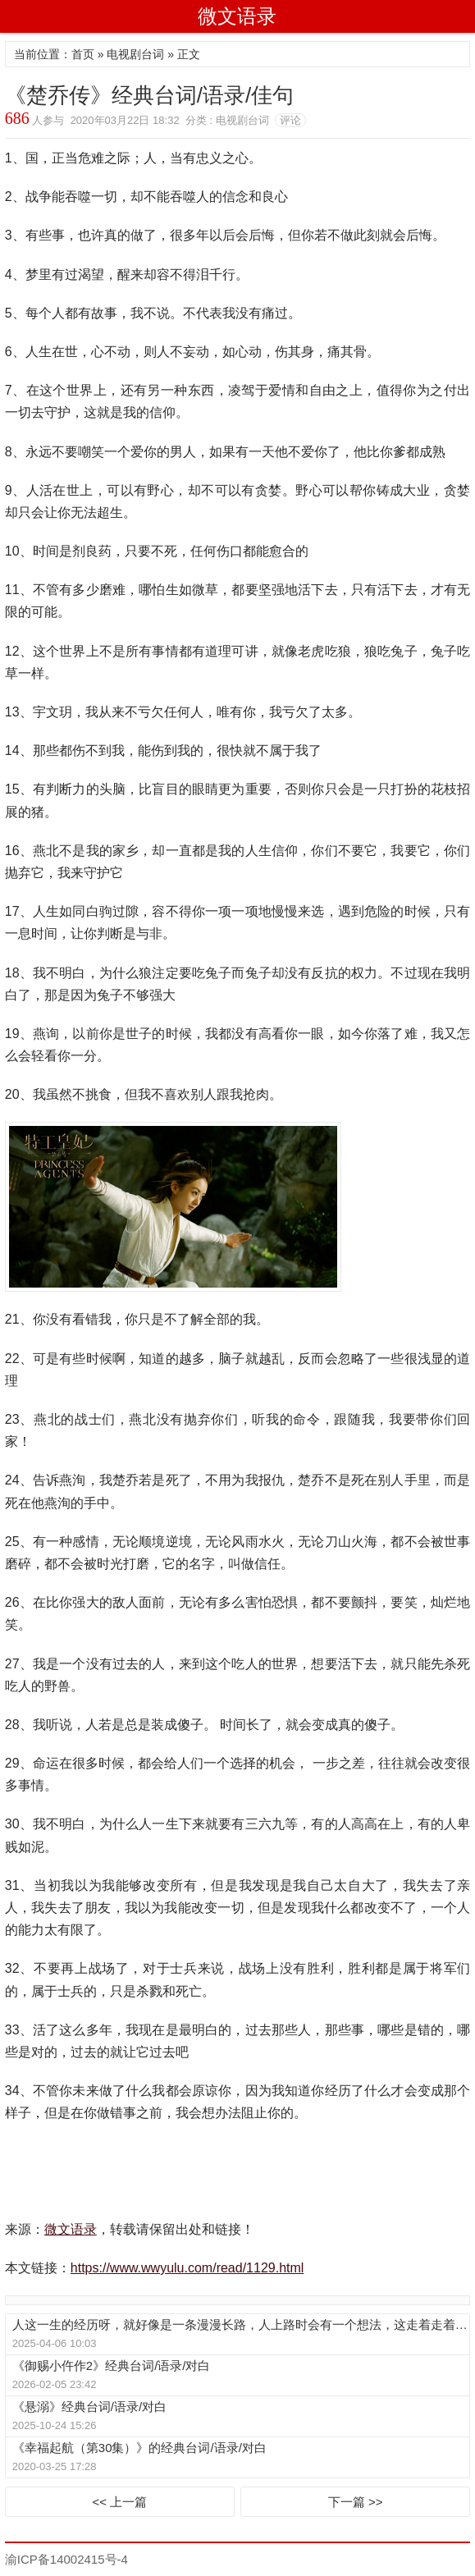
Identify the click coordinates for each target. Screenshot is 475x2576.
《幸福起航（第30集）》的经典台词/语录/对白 (139, 2448)
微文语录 (237, 16)
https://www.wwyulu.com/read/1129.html (187, 2268)
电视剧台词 (135, 54)
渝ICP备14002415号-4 (66, 2559)
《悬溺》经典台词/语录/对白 (89, 2407)
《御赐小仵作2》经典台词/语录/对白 (111, 2365)
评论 (290, 120)
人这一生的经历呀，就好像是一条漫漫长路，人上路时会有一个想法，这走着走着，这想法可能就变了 (240, 2324)
